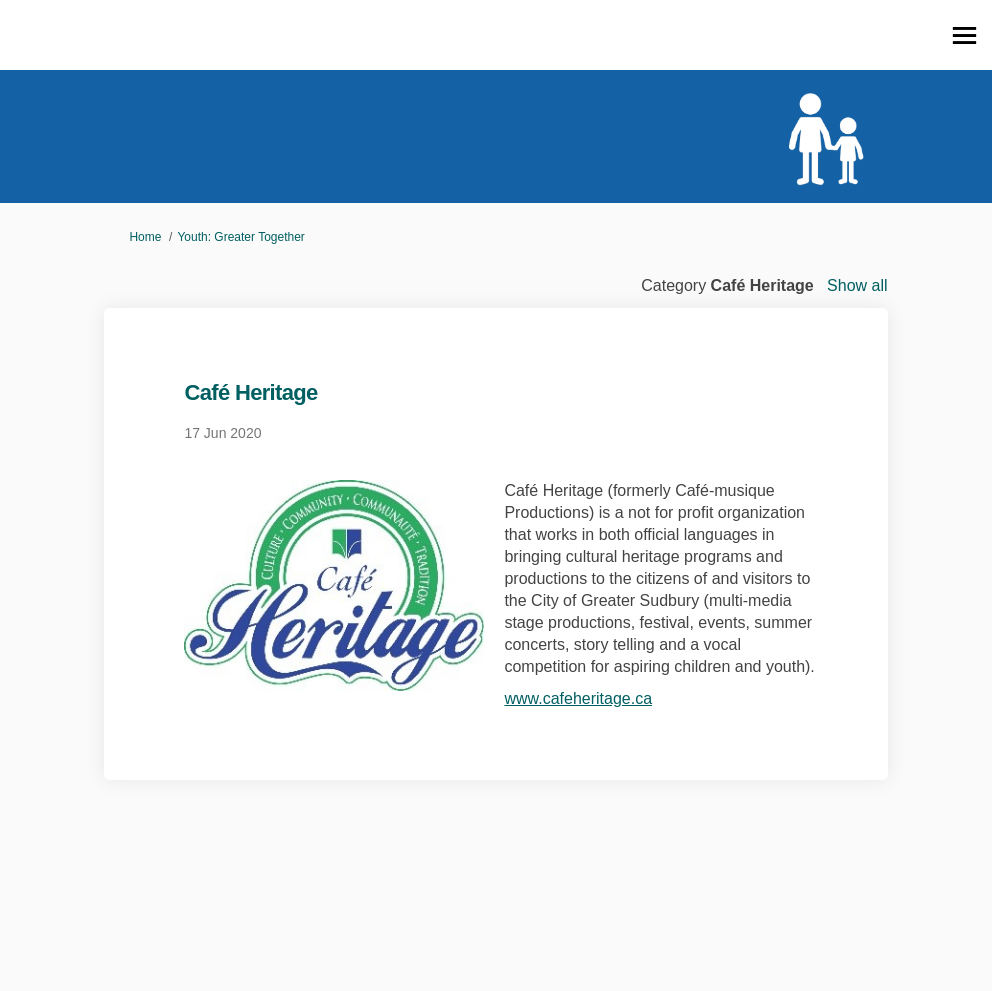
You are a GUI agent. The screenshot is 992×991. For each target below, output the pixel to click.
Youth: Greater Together (240, 237)
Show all (857, 285)
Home (145, 237)
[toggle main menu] (964, 35)
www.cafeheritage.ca (578, 698)
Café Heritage (250, 392)
